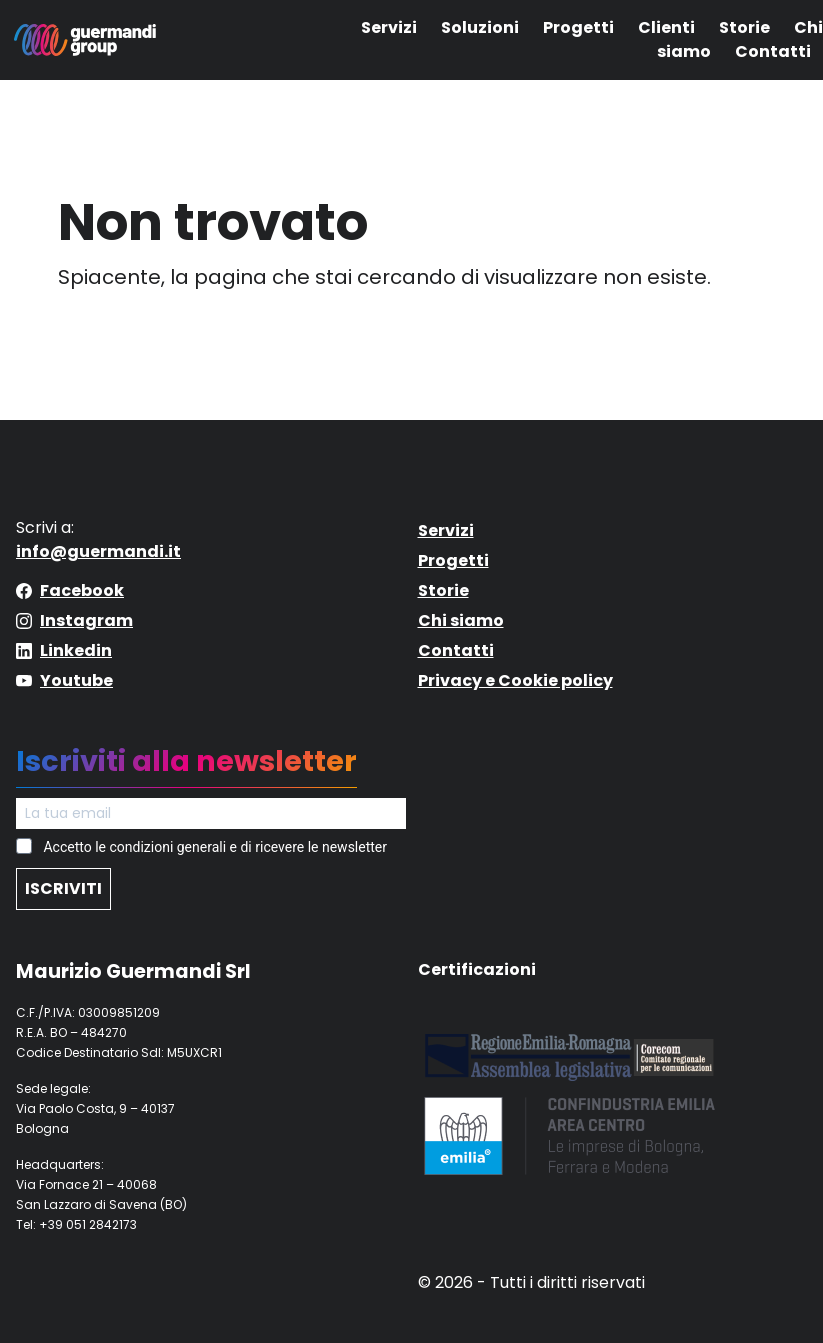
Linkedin (76, 650)
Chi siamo (461, 620)
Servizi (389, 27)
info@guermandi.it (98, 551)
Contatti (773, 51)
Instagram (86, 620)
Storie (744, 27)
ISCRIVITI (63, 888)
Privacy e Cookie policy (515, 680)
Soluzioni (480, 27)
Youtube (76, 680)
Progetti (578, 27)
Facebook (82, 590)
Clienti (666, 27)
